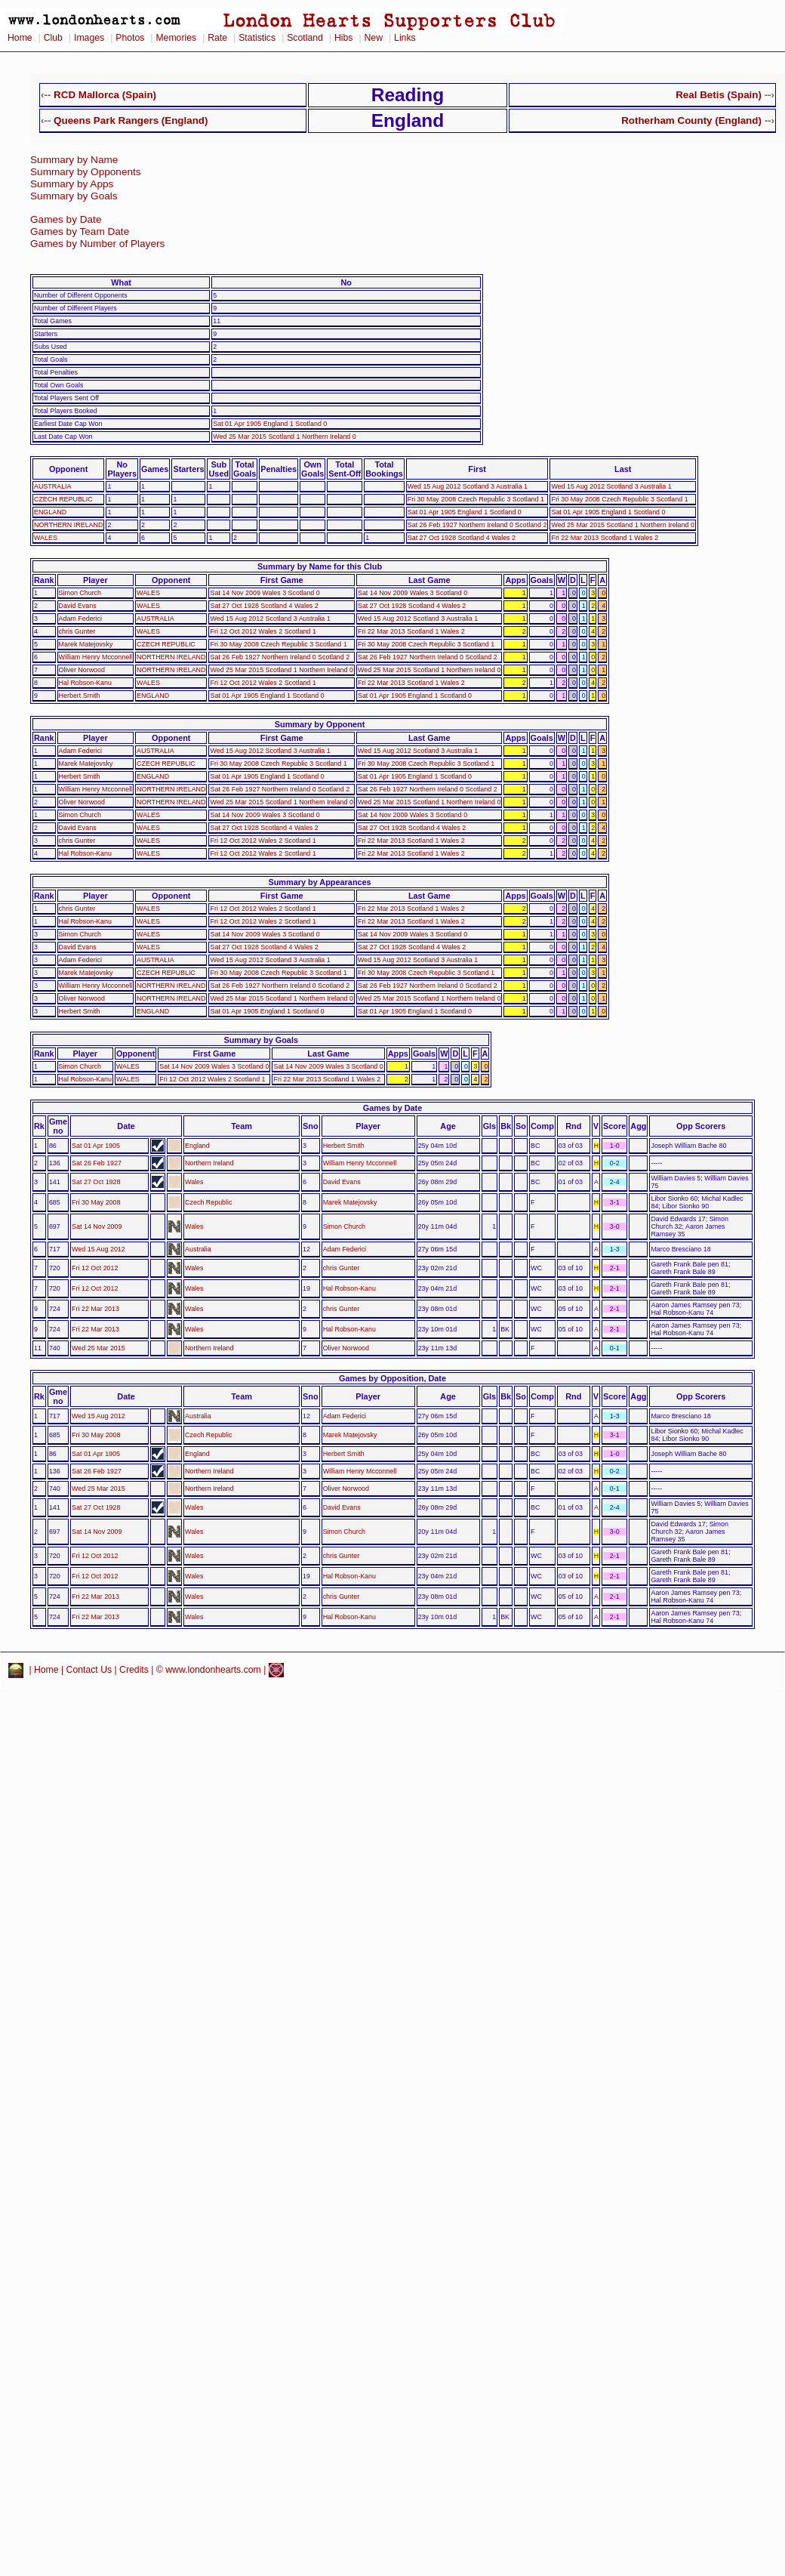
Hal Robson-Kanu (85, 682)
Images (89, 37)
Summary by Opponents (85, 171)
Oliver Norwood (82, 670)
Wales (194, 1182)
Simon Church (80, 593)
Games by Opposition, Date (392, 1378)
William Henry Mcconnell (96, 657)
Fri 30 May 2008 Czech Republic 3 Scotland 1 (476, 499)
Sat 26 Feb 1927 (97, 1163)
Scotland (305, 37)
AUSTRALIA (53, 486)
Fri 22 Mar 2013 (95, 1309)
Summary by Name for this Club (319, 566)
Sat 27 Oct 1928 (96, 1182)
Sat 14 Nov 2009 (97, 1226)
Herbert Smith (79, 695)
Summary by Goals (74, 196)
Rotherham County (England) (691, 120)
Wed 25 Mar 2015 (98, 1348)
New (374, 37)
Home (20, 37)
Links (405, 37)
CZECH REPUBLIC (63, 499)
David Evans (78, 605)
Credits (134, 1669)
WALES (45, 537)
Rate (217, 37)
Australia (198, 1249)
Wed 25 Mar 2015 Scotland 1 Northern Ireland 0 (284, 436)
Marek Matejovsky (86, 644)
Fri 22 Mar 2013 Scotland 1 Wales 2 (604, 537)
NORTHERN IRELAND (68, 525)
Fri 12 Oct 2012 (95, 1268)
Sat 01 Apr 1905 (96, 1145)
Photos (129, 37)
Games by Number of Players (97, 243)
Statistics (257, 37)
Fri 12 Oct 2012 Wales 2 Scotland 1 (263, 631)
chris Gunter (77, 631)
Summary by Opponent (320, 724)
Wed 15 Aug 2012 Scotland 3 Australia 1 (468, 486)
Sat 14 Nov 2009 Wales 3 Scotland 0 (264, 593)
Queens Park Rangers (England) (131, 120)
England (197, 1145)
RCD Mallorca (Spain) (105, 94)
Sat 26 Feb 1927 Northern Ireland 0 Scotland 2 (477, 525)
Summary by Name (74, 159)
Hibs (343, 37)
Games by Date (65, 219)
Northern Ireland (209, 1163)
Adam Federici (80, 618)
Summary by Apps (71, 184)
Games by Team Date (79, 231)
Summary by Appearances (319, 882)
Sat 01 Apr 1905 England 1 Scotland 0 (270, 423)
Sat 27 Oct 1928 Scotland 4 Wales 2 (462, 537)
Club (53, 37)
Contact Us (89, 1669)
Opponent (68, 469)
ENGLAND (50, 512)
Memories (175, 37)
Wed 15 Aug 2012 (98, 1249)
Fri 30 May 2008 (96, 1202)
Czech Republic (208, 1202)
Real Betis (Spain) (719, 94)
